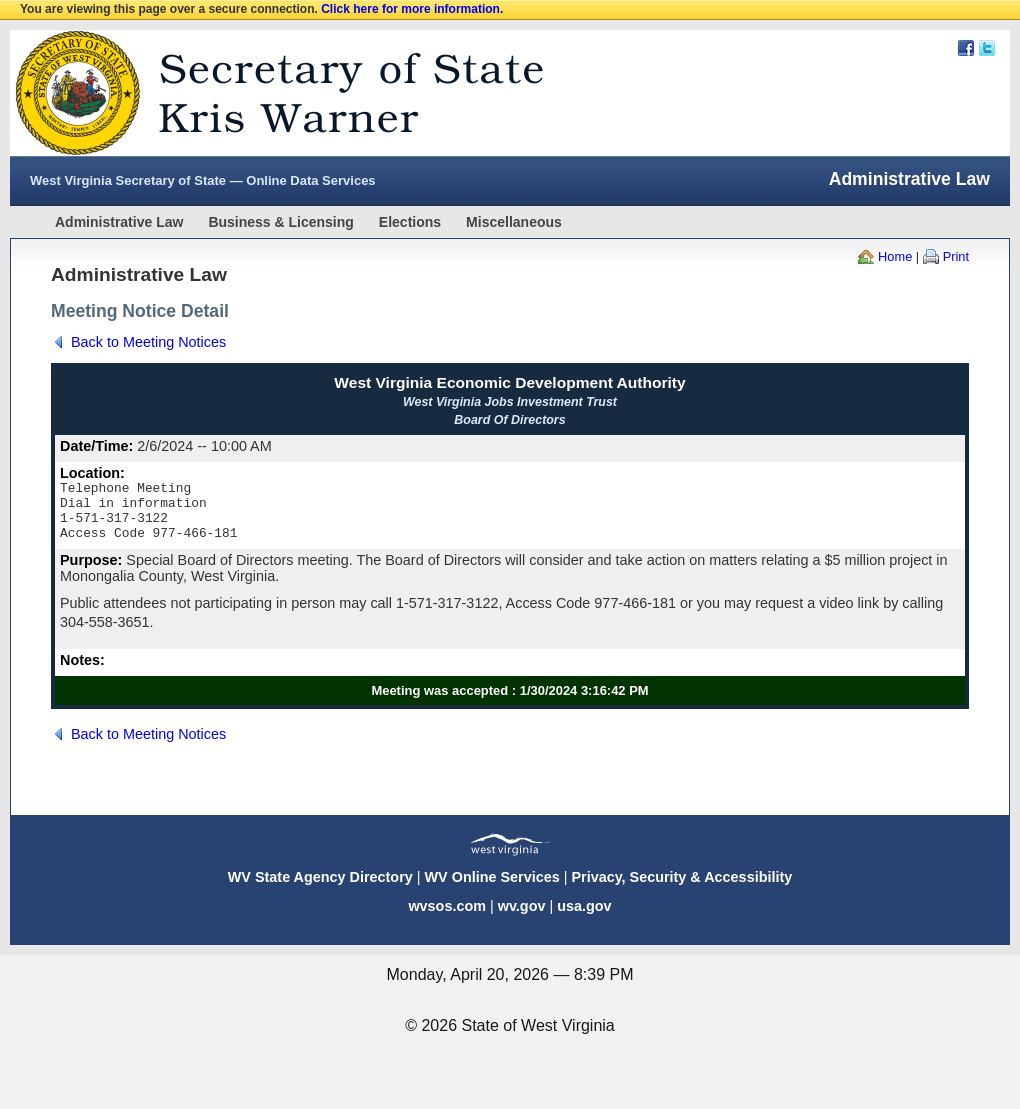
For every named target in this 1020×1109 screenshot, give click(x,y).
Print (956, 256)
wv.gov (522, 918)
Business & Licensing (280, 222)
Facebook (966, 48)
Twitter (987, 48)
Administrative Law (119, 222)
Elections (410, 222)
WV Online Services (492, 889)
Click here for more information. (412, 9)
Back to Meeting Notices (148, 342)
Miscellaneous (514, 222)
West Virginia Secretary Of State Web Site (267, 93)
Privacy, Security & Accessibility (681, 889)
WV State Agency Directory (320, 889)
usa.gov (584, 918)
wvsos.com (447, 918)
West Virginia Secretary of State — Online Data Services (203, 180)
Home (895, 256)
